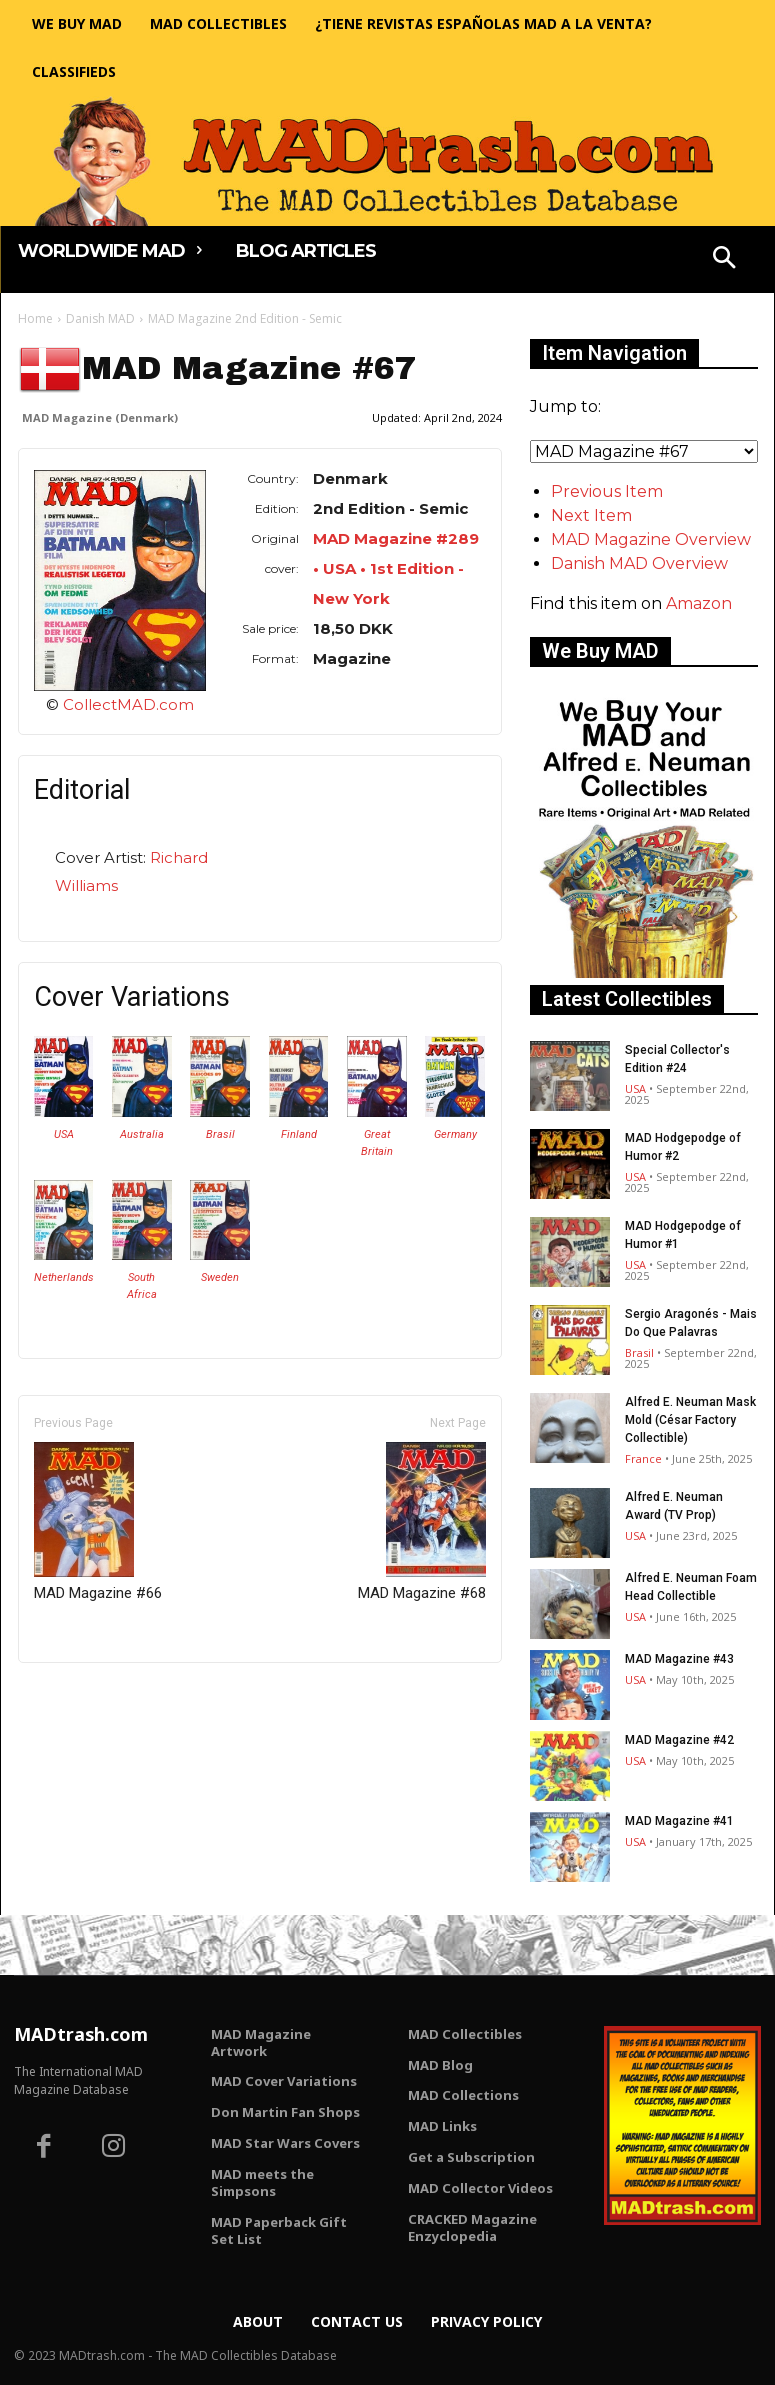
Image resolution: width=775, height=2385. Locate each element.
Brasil (220, 1134)
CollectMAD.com (128, 704)
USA (64, 1134)
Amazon (699, 603)
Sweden (220, 1277)
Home (35, 318)
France (643, 1458)
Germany (455, 1134)
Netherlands (64, 1277)
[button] (724, 260)
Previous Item (607, 491)
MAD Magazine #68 (422, 1522)
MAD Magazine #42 (679, 1740)
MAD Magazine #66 (98, 1522)
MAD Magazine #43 (679, 1659)
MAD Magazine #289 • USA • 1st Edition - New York (396, 568)
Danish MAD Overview (639, 563)
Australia (142, 1134)
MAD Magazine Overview (651, 539)
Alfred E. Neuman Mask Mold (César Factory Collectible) (690, 1420)
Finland (299, 1134)
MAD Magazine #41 (679, 1821)
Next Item (591, 515)
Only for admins (87, 1696)
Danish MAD (100, 318)
